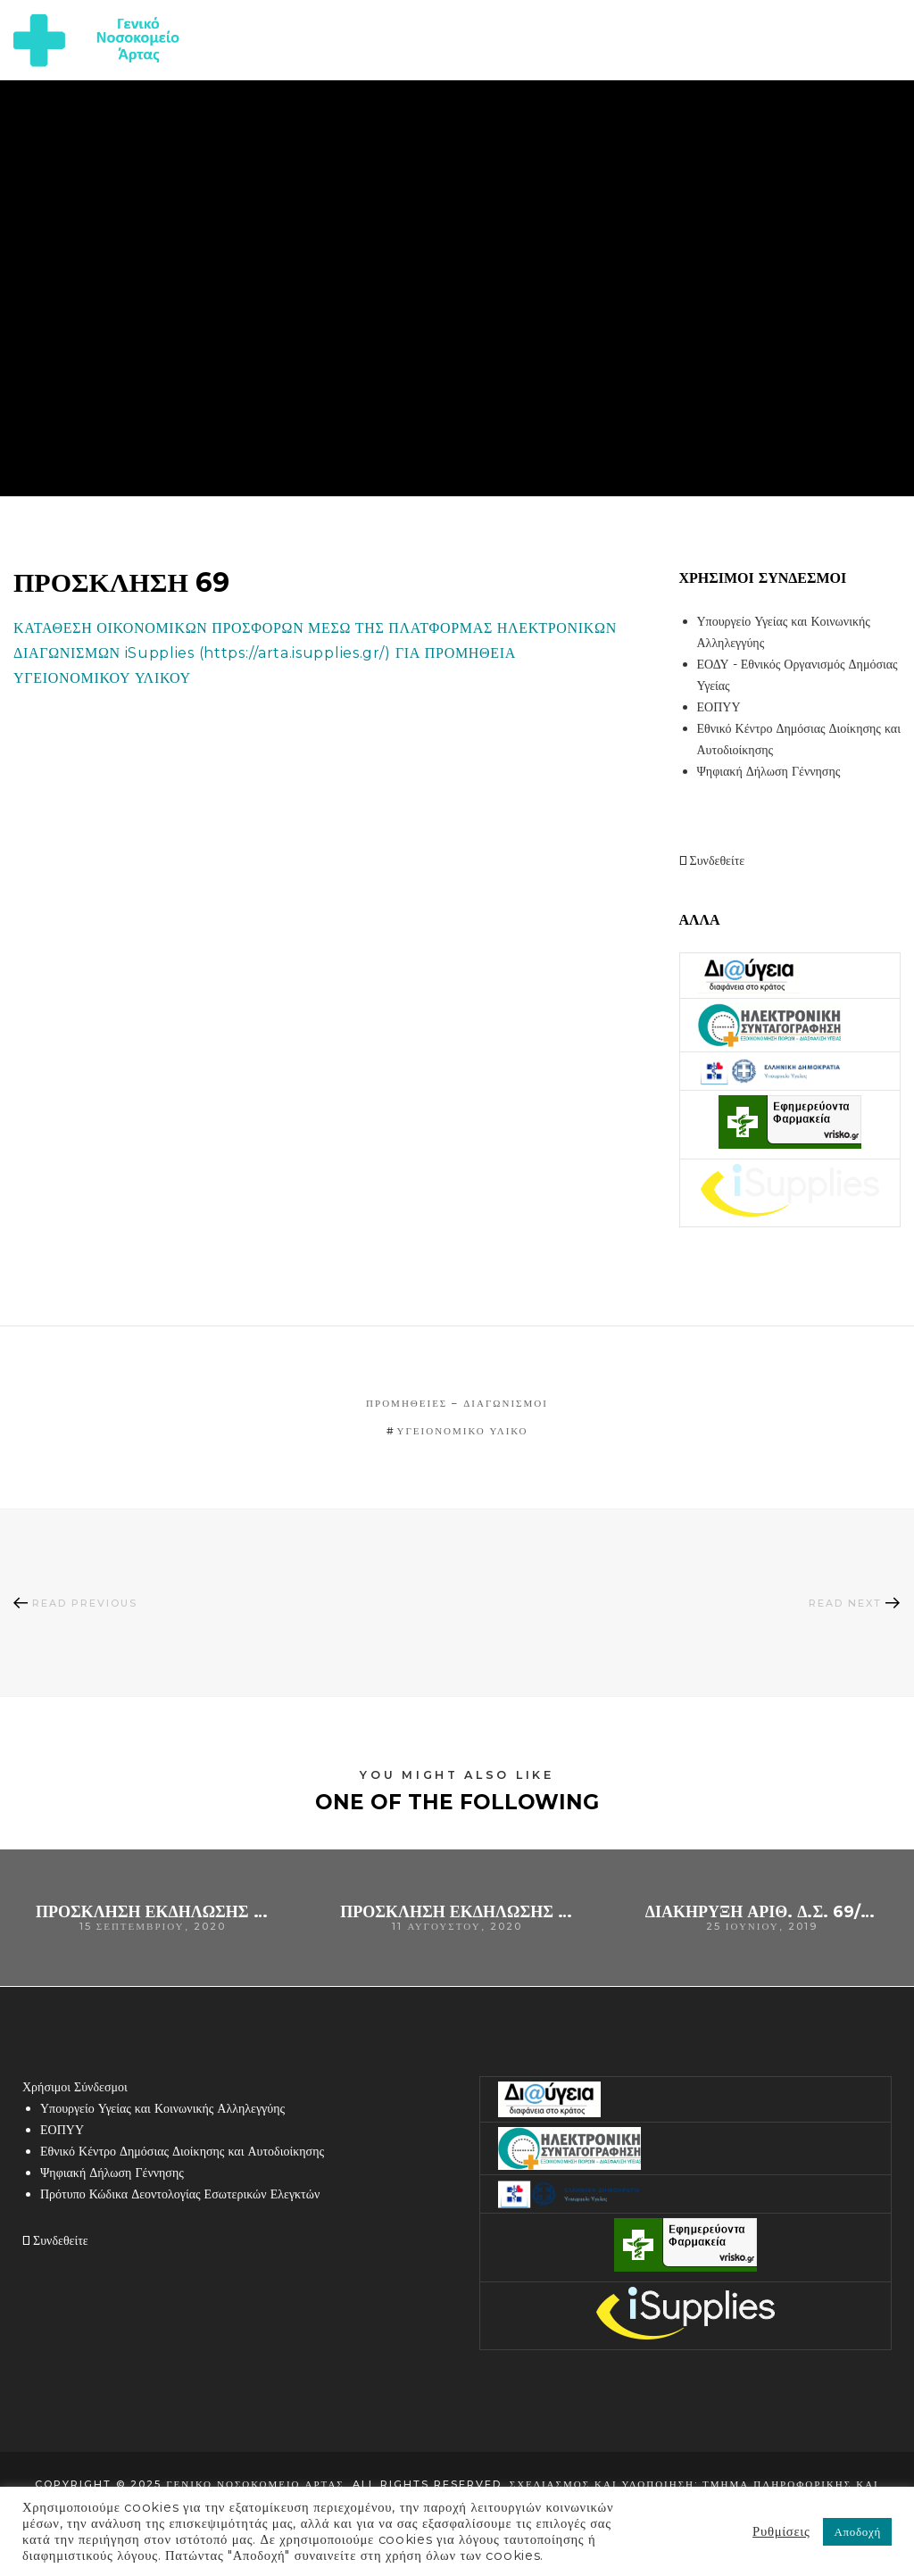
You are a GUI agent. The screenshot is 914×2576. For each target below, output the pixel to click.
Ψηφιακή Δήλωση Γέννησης (769, 771)
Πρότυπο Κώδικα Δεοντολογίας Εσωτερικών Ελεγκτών (180, 2194)
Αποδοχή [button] (857, 2531)
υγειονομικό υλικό (462, 1431)
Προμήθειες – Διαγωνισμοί (457, 1403)
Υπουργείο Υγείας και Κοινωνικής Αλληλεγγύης (162, 2108)
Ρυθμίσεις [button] (781, 2531)
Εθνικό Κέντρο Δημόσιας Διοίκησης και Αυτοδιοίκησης (182, 2151)
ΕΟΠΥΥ (719, 707)
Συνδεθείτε (712, 860)
